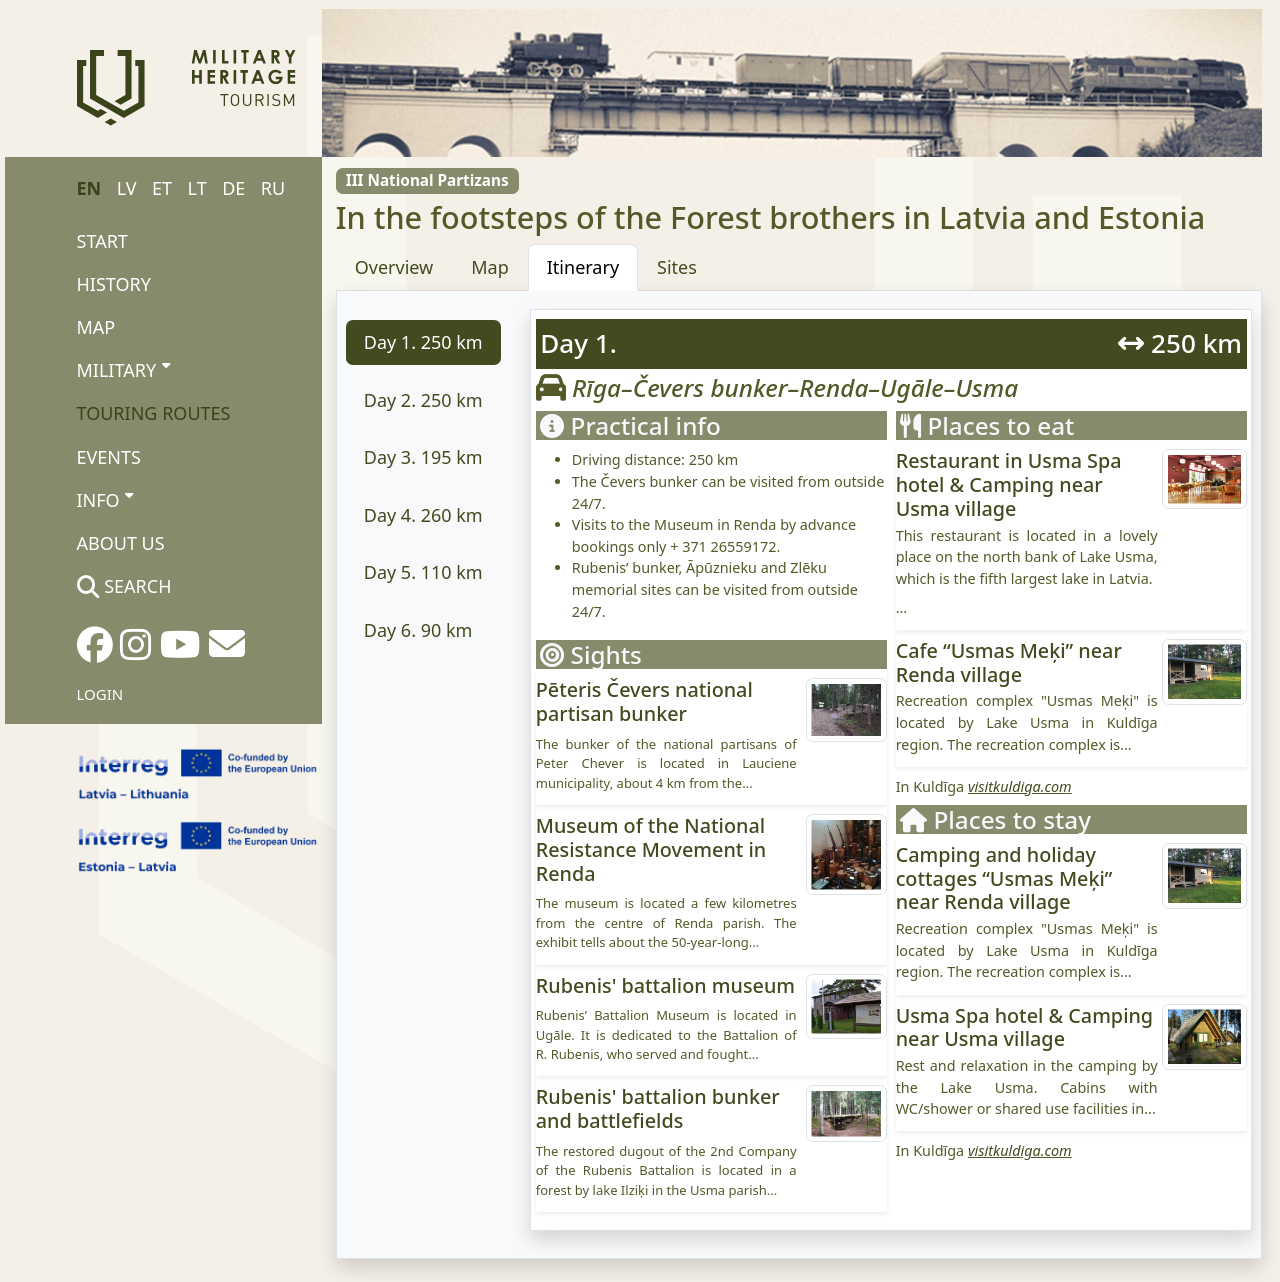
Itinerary (583, 267)
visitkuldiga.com (1020, 786)
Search (124, 586)
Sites (677, 267)
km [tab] (423, 342)
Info (105, 499)
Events (109, 457)
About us (121, 543)
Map (96, 327)
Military (123, 369)
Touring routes (154, 413)
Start (102, 241)
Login (100, 694)
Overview (394, 267)
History (114, 284)
